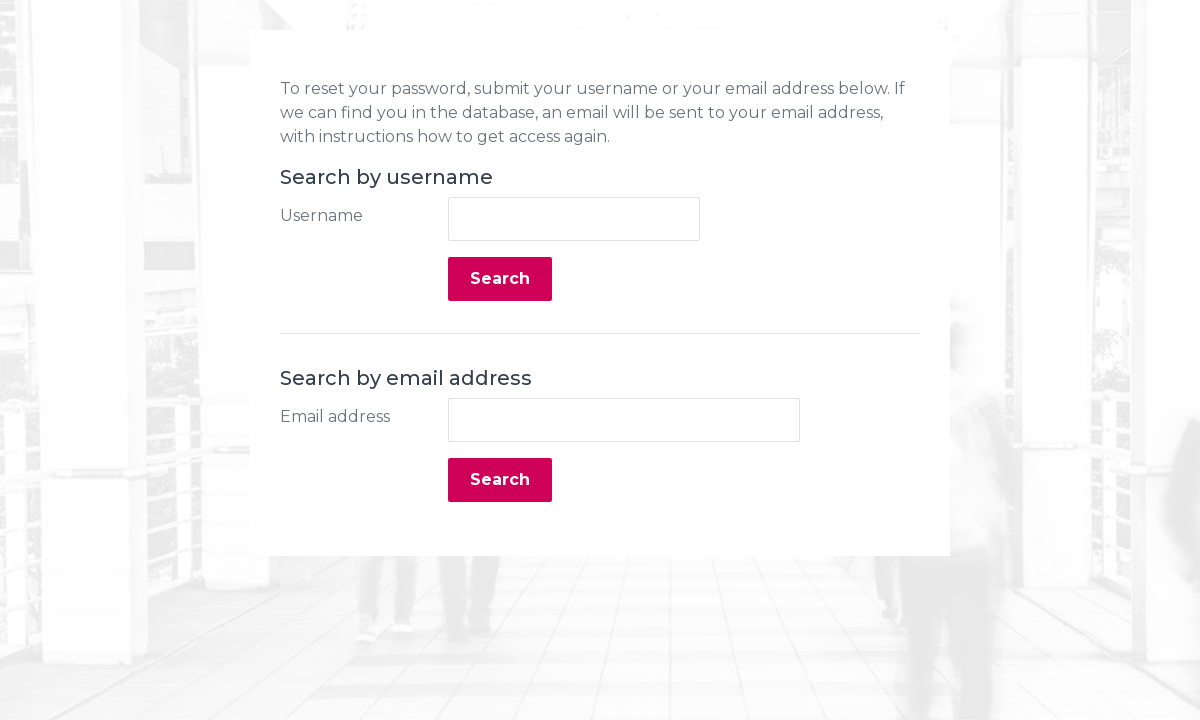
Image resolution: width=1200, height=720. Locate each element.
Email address (335, 416)
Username (321, 215)
